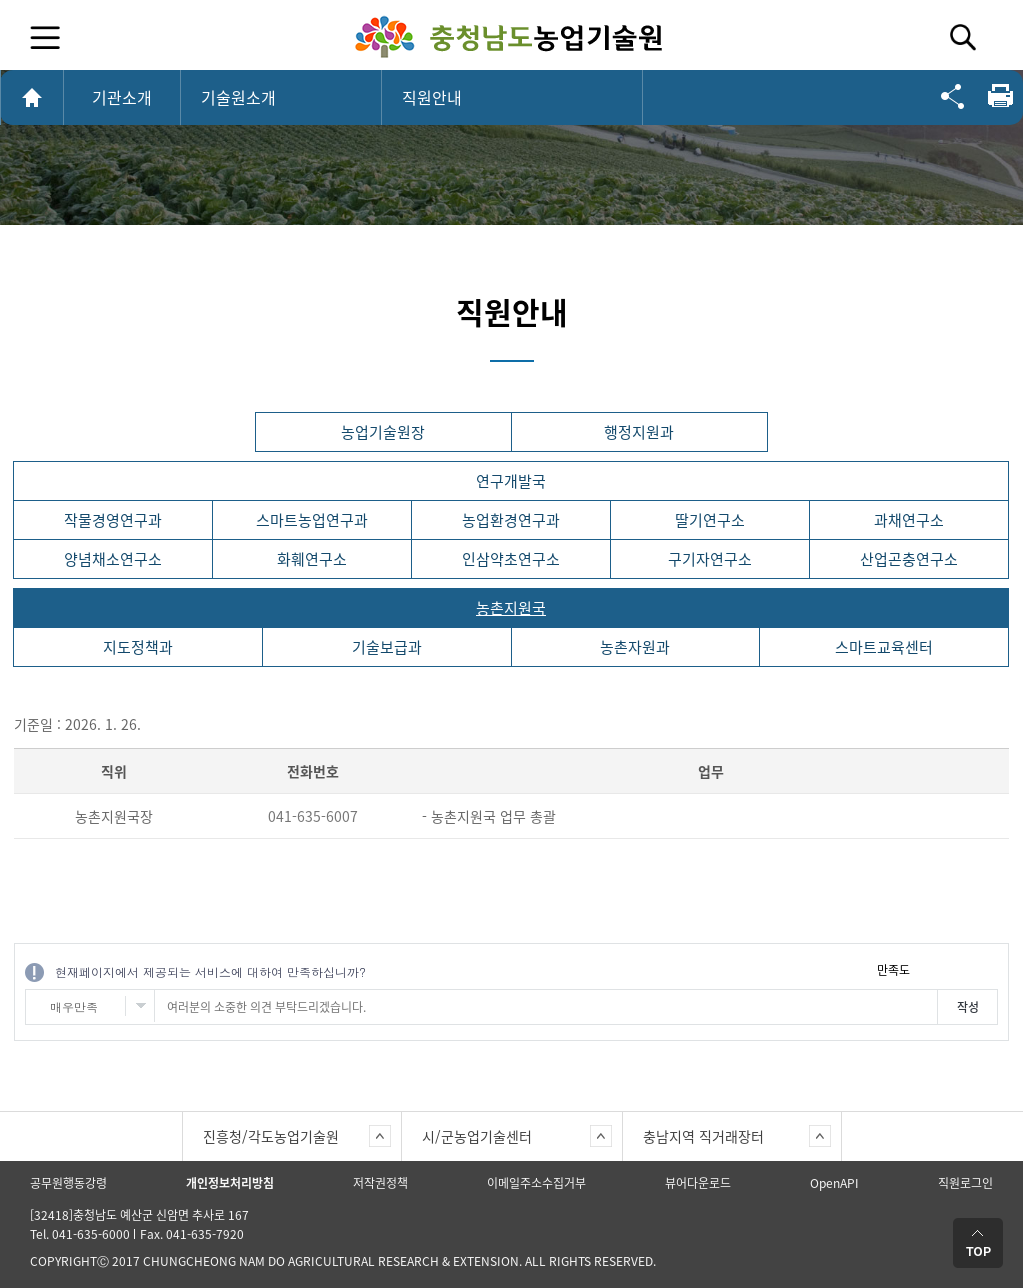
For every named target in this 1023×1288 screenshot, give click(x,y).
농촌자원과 (635, 647)
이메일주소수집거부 (536, 1183)
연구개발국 (511, 481)
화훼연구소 (312, 559)
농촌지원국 (511, 608)
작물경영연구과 (113, 520)
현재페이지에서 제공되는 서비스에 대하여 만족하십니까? (210, 971)
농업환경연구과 (511, 520)
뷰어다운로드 (698, 1183)
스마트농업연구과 (312, 520)
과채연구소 (909, 520)
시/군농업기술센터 (477, 1136)
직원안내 (432, 97)
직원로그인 (965, 1183)
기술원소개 (238, 97)
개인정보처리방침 (230, 1183)
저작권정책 (380, 1183)
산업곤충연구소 (909, 559)
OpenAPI (834, 1183)
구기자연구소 (710, 559)
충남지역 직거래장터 (703, 1136)
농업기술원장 (383, 432)
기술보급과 (387, 647)
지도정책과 (138, 647)
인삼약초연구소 (511, 559)
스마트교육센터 (884, 647)
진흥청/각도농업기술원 (271, 1136)
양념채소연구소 (113, 559)
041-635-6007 (313, 816)
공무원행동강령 (68, 1183)
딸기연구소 (710, 520)
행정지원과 (639, 432)
